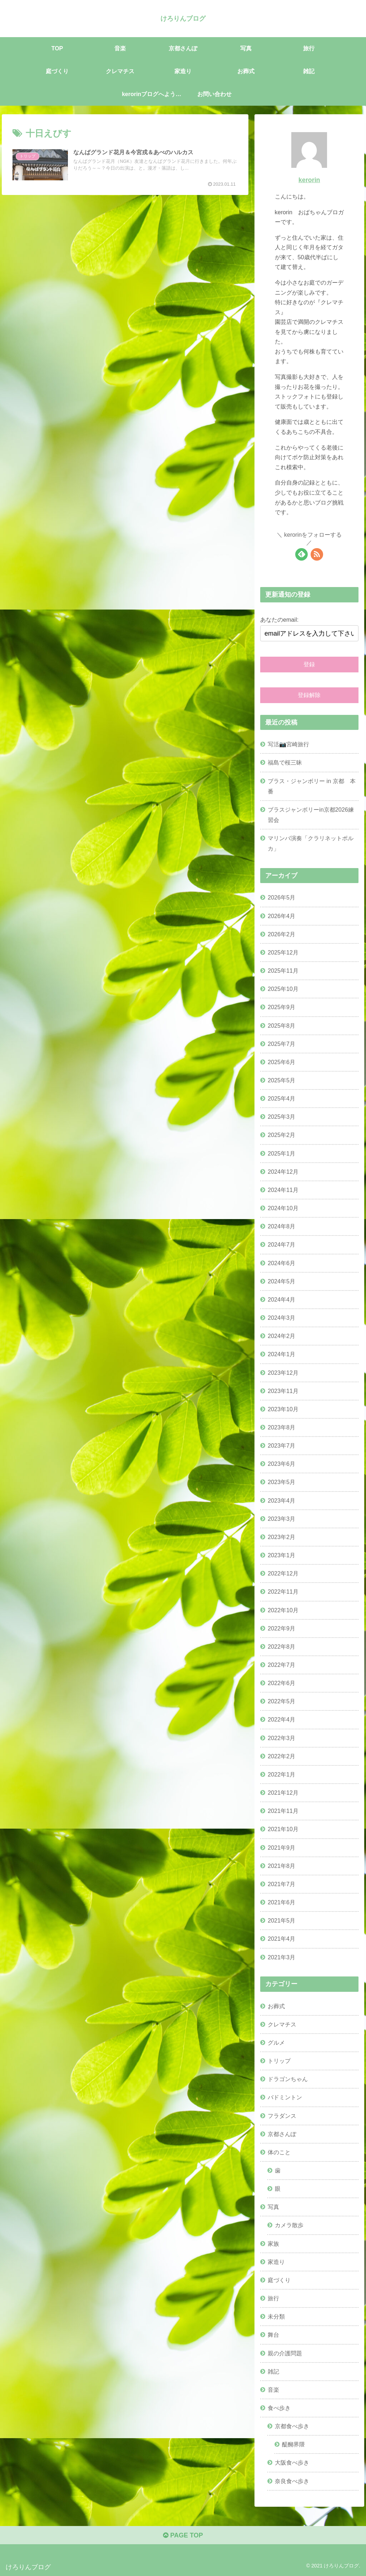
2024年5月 (281, 1281)
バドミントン (285, 2097)
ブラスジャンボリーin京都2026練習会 (311, 814)
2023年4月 (281, 1500)
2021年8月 (281, 1866)
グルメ (276, 2042)
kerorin (309, 180)
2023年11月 (283, 1391)
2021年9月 (281, 1847)
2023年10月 (283, 1409)
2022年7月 (281, 1665)
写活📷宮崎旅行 (288, 744)
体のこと (279, 2152)
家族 (273, 2243)
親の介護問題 (285, 2353)
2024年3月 (281, 1317)
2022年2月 (281, 1756)
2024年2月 (281, 1336)
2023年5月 (281, 1482)
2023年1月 (281, 1555)
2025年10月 (283, 989)
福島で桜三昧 (285, 762)
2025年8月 (281, 1025)
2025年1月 (281, 1153)
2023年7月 (281, 1445)
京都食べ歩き (292, 2426)
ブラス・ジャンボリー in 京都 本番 (312, 786)
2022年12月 (283, 1573)
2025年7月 (281, 1044)
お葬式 (276, 2006)
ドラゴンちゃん (288, 2079)
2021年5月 (281, 1920)
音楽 (273, 2389)
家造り (276, 2262)
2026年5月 (281, 897)
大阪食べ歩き (292, 2462)
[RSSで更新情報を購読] (317, 554)
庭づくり (279, 2280)
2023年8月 (281, 1427)
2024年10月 (283, 1208)
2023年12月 (283, 1372)
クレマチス (282, 2024)
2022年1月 (281, 1774)
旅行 (273, 2298)
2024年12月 (283, 1171)
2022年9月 (281, 1628)
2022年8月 (281, 1646)
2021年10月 (283, 1829)
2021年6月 (281, 1902)
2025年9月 (281, 1007)
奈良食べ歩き (292, 2481)
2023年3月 (281, 1518)
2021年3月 (281, 1957)
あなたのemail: (279, 619)
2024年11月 (283, 1190)
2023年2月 (281, 1537)
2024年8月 (281, 1226)
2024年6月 (281, 1263)
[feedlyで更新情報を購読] (301, 554)
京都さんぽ (282, 2134)
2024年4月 (281, 1299)
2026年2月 (281, 934)
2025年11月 (283, 970)
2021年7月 (281, 1884)
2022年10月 (283, 1610)
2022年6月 (281, 1683)
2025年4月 (281, 1098)
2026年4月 (281, 916)
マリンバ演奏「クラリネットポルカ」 (310, 843)
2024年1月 (281, 1354)
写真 (273, 2207)
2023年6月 (281, 1463)
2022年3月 (281, 1738)
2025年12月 (283, 952)
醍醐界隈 (293, 2444)
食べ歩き (279, 2408)
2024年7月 (281, 1244)
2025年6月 (281, 1062)
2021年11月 (283, 1811)
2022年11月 (283, 1591)
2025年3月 (281, 1116)
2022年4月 (281, 1719)
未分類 (276, 2316)
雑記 (273, 2371)
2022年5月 (281, 1701)
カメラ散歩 (289, 2225)
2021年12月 (283, 1792)
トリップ (279, 2061)
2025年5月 (281, 1080)
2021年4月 (281, 1938)
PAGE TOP (183, 2535)
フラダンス (282, 2116)
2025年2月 (281, 1135)
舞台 (273, 2334)
